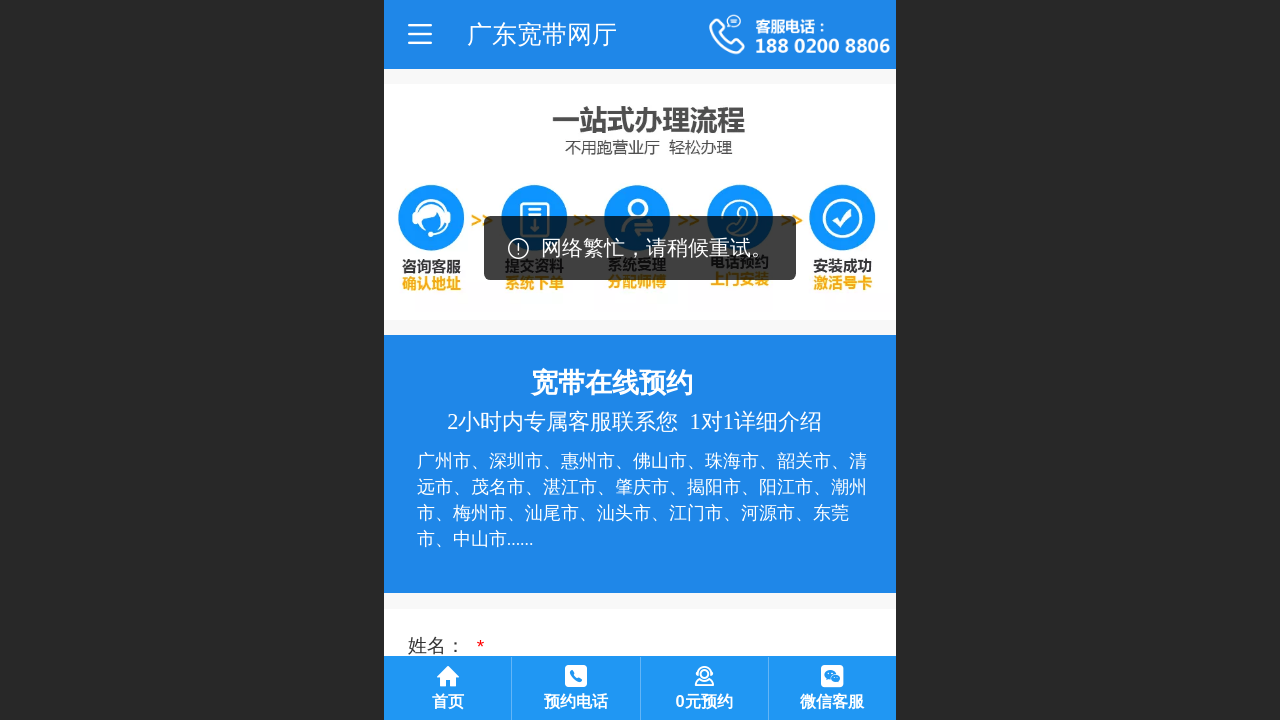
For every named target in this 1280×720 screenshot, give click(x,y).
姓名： (439, 645)
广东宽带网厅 (542, 34)
